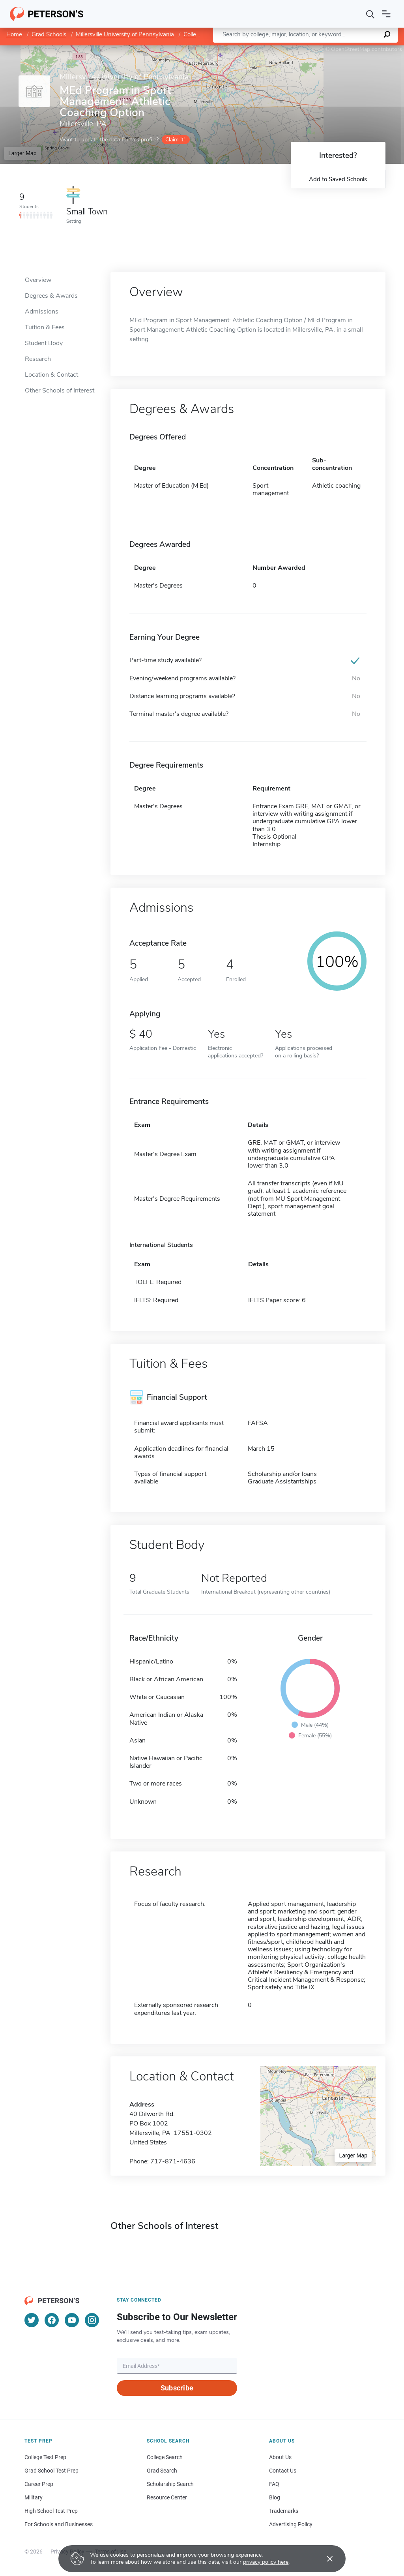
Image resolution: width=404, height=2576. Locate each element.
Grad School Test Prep (51, 2470)
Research (38, 359)
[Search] (370, 14)
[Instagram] (92, 2320)
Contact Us (282, 2470)
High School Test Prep (51, 2511)
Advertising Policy (290, 2524)
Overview (38, 280)
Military (33, 2497)
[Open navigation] (386, 14)
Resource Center (167, 2497)
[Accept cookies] (324, 2559)
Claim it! (175, 139)
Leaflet (308, 49)
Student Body (44, 343)
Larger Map (22, 153)
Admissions (41, 311)
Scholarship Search (170, 2484)
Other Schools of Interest (59, 390)
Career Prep (38, 2484)
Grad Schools (49, 34)
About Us (280, 2457)
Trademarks (283, 2511)
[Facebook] (52, 2320)
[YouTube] (72, 2320)
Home (14, 34)
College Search (165, 2457)
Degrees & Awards (51, 295)
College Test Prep (45, 2457)
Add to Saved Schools (338, 179)
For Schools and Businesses (58, 2524)
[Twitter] (31, 2320)
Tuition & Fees (45, 327)
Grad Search (162, 2470)
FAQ (274, 2484)
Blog (274, 2497)
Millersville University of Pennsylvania (125, 34)
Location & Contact (51, 374)
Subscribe (177, 2388)
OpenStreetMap (350, 49)
